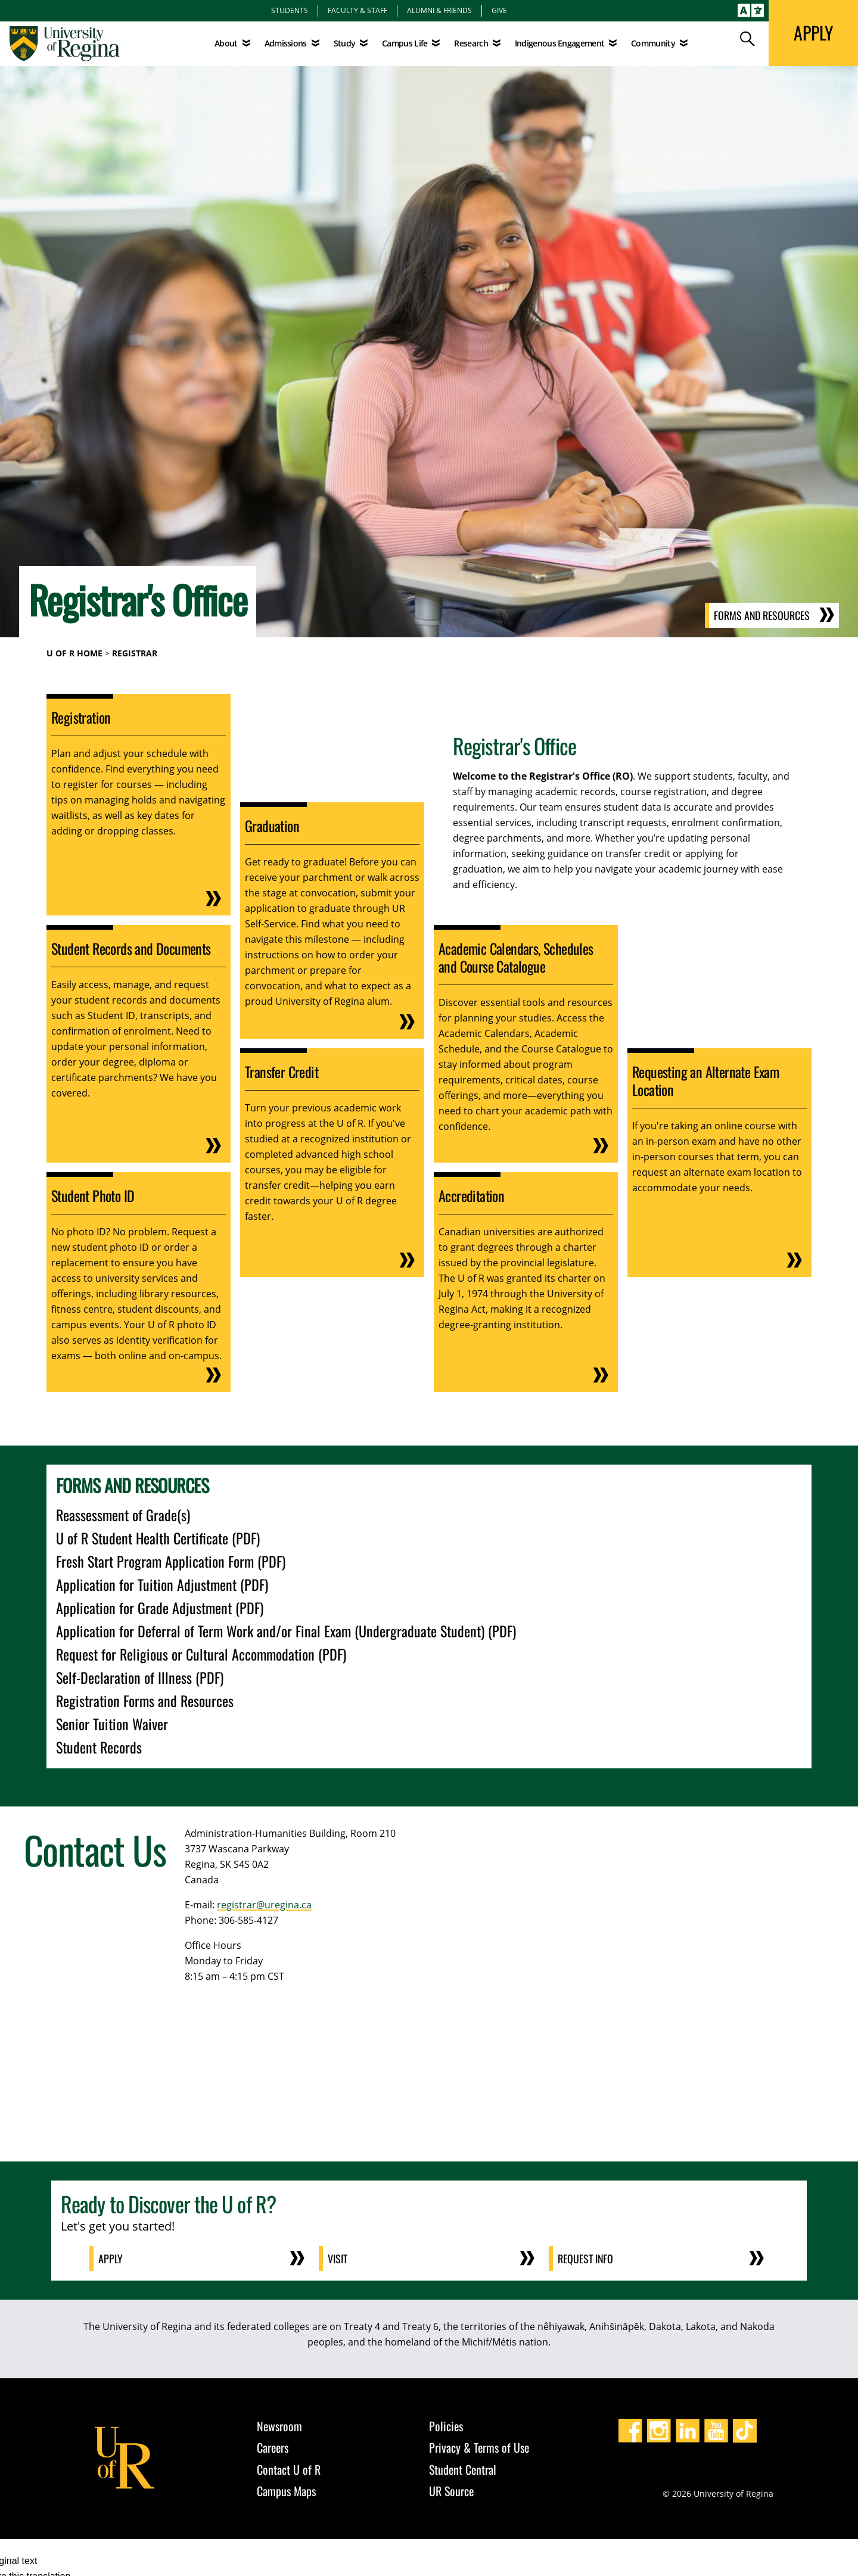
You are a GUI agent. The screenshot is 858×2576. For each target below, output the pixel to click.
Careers (272, 2447)
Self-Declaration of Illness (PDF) (139, 1677)
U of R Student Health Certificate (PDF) (158, 1538)
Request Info (586, 2258)
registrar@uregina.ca (264, 1904)
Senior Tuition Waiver (112, 1723)
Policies (446, 2426)
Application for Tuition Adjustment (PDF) (162, 1584)
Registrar (134, 653)
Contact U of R (289, 2469)
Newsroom (279, 2426)
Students (289, 10)
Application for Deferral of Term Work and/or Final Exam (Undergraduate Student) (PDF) (286, 1630)
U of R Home (74, 653)
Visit (338, 2258)
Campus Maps (286, 2491)
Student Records (99, 1747)
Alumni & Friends (439, 10)
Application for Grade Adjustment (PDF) (159, 1607)
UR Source (451, 2491)
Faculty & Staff (357, 10)
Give (499, 10)
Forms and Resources (761, 615)
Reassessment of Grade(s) (123, 1514)
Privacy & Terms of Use (479, 2447)
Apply (111, 2258)
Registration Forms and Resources (145, 1700)
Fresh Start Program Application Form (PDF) (170, 1561)
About (226, 43)
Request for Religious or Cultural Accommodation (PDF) (201, 1654)
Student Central (462, 2469)
